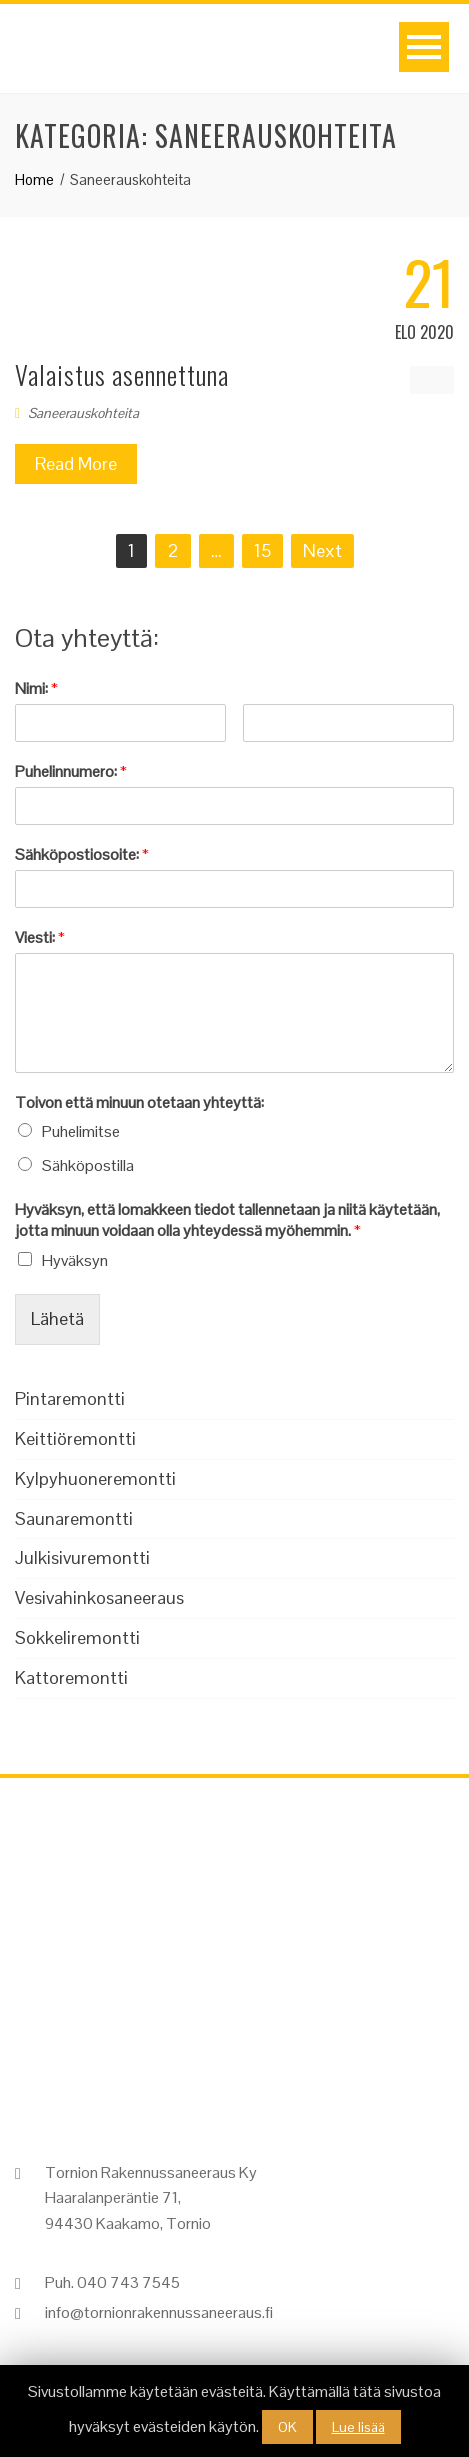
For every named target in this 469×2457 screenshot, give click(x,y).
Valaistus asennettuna (122, 374)
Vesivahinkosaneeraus (99, 1597)
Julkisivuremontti (82, 1557)
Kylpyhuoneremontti (95, 1478)
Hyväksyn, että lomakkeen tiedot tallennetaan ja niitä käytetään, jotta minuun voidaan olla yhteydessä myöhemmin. (227, 1220)
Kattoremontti (71, 1677)
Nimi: (36, 689)
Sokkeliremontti (77, 1637)
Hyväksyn (75, 1260)
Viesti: (40, 938)
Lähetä (57, 1318)
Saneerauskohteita (83, 413)
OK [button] (287, 2427)
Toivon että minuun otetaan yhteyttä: (139, 1103)
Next (322, 550)
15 (262, 550)
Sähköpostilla (88, 1165)
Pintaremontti (70, 1398)
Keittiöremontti (75, 1438)
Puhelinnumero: (71, 772)
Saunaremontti (74, 1518)
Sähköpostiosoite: (82, 855)
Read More (76, 463)
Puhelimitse (81, 1131)
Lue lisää (358, 2427)
